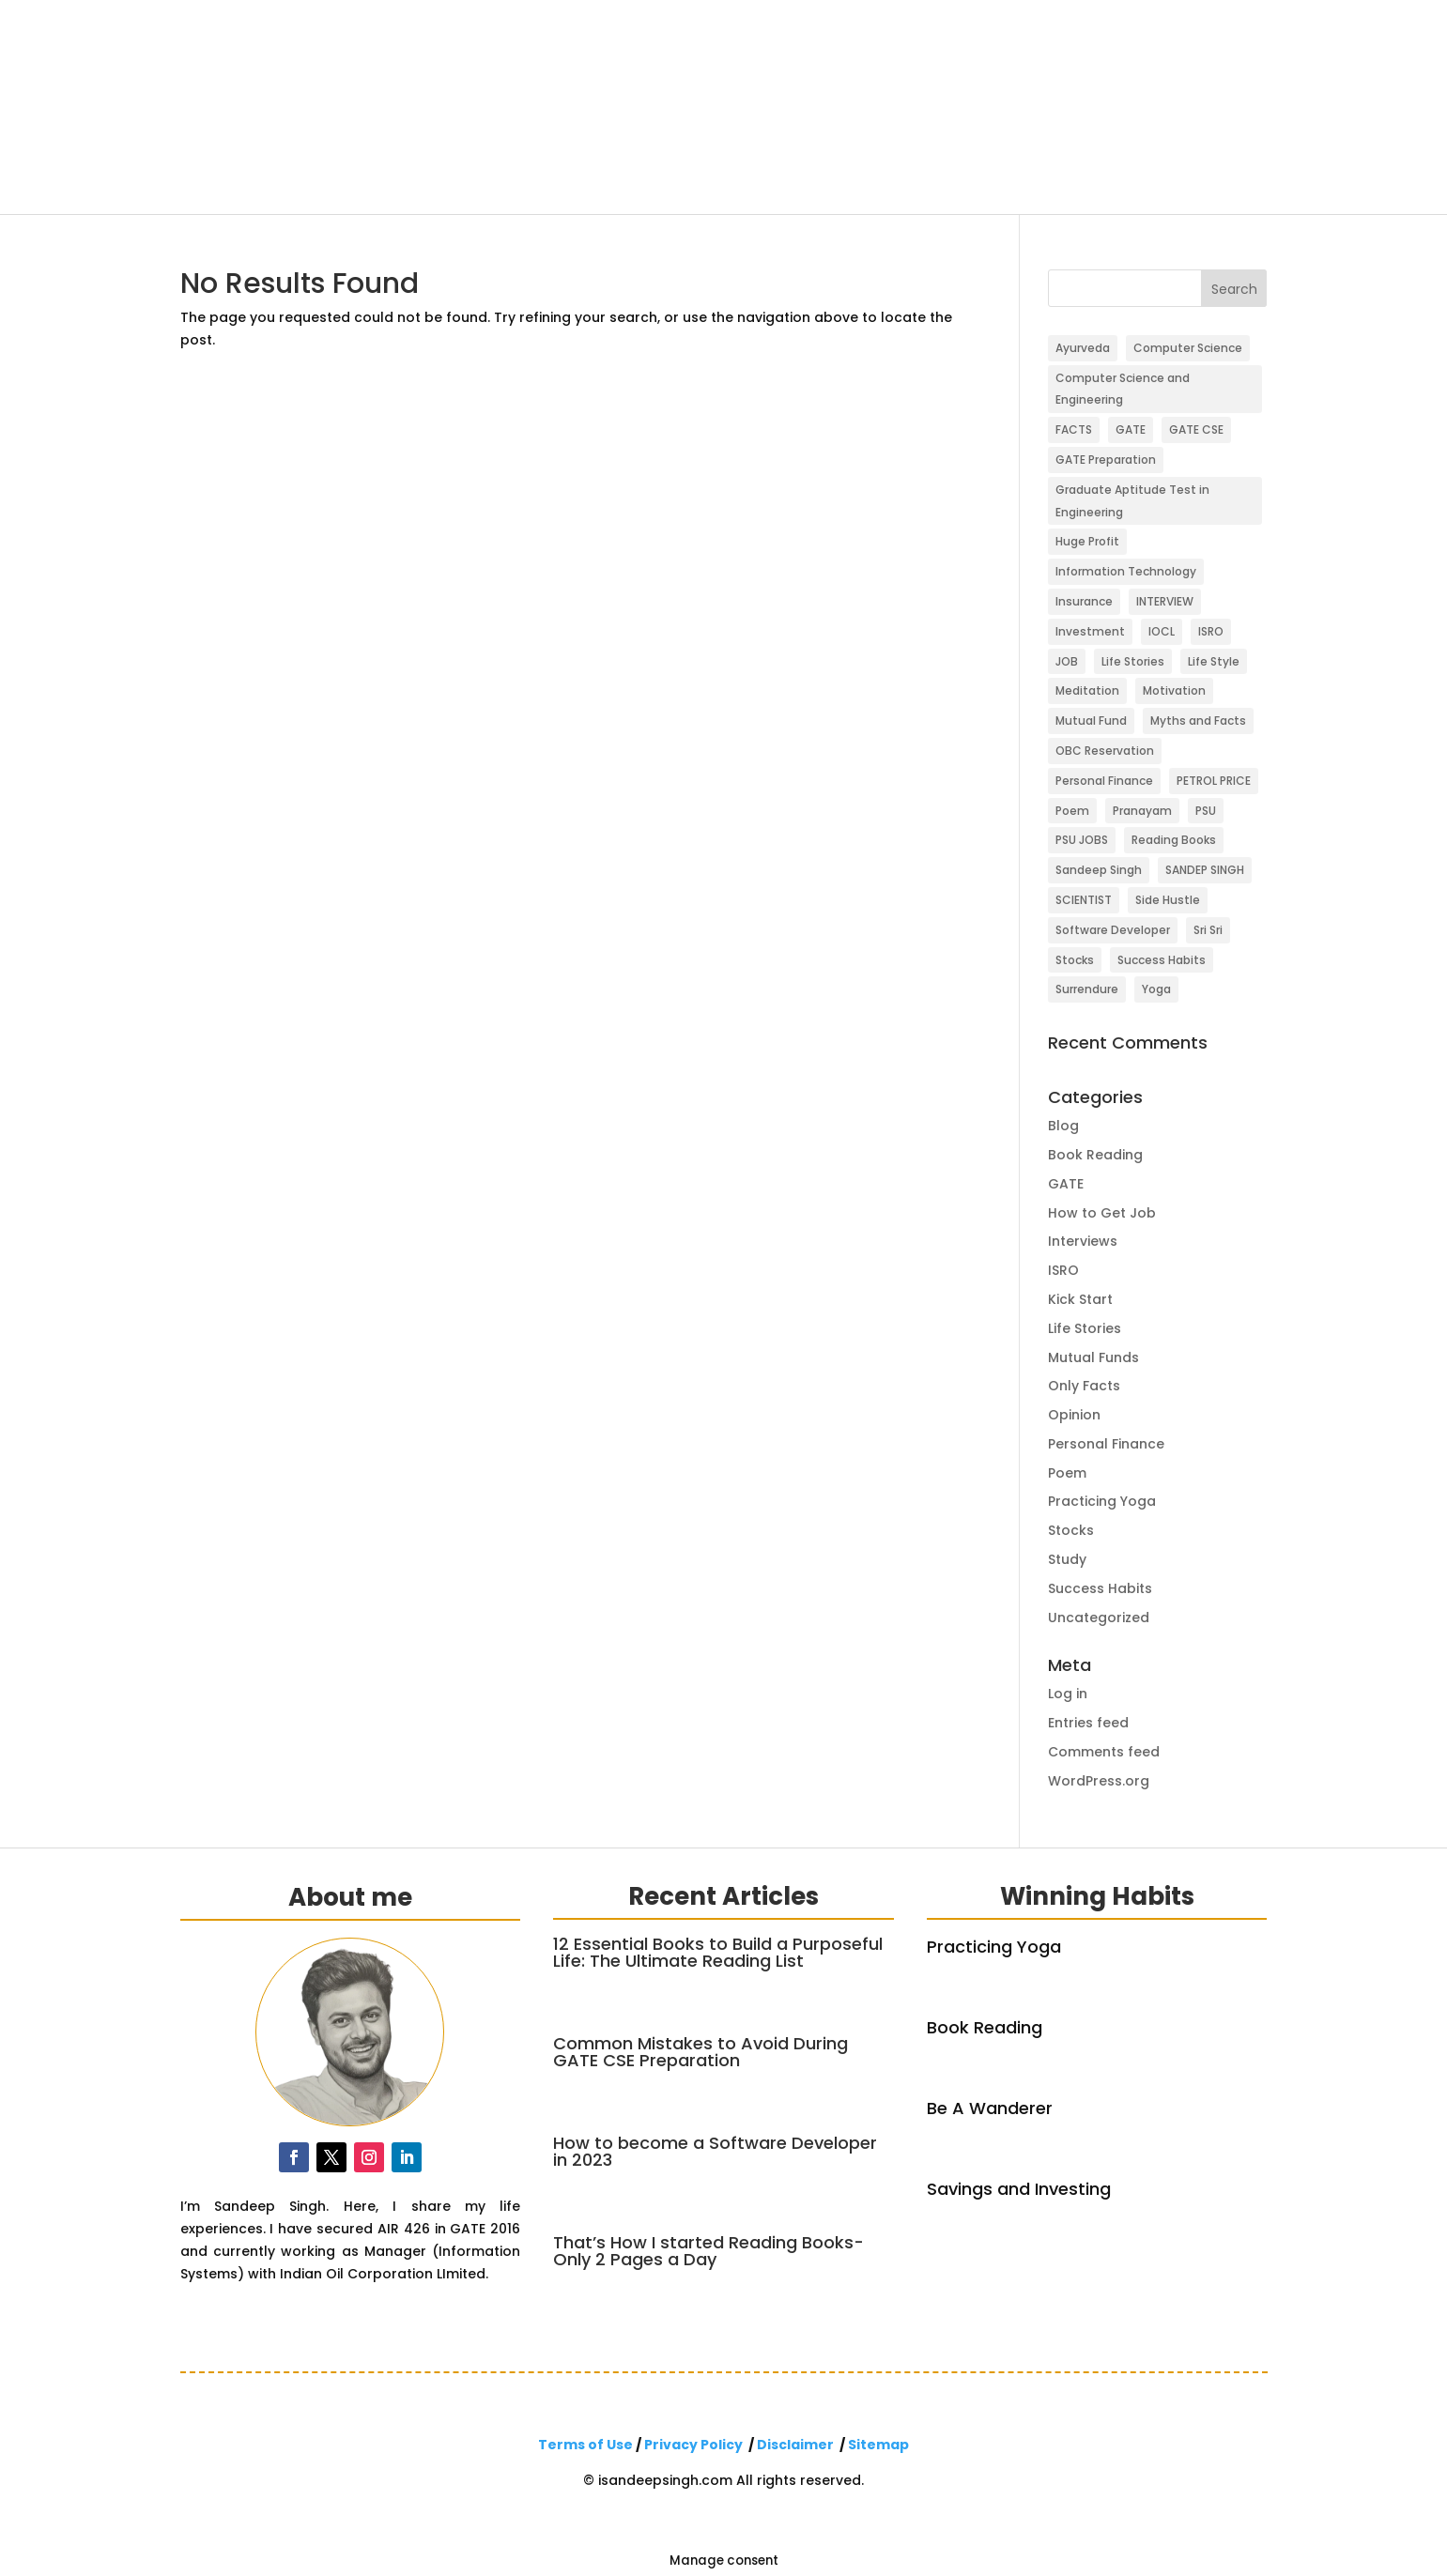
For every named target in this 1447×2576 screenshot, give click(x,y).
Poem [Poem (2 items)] (1072, 811)
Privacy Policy (693, 2444)
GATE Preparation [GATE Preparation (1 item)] (1105, 460)
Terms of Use (585, 2444)
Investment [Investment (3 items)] (1090, 631)
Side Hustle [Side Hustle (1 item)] (1167, 900)
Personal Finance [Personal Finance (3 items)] (1104, 781)
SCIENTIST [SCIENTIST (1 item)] (1083, 900)
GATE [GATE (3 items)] (1131, 429)
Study (1067, 1559)
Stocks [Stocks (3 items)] (1074, 960)
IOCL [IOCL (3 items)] (1161, 631)
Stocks (1071, 1530)
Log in (1067, 1693)
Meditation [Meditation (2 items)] (1087, 690)
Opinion (1074, 1414)
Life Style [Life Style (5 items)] (1213, 661)
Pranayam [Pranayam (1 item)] (1142, 811)
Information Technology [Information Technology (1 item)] (1125, 571)
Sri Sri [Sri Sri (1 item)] (1208, 930)
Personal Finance (1106, 1443)
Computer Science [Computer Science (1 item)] (1187, 348)
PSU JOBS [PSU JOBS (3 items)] (1081, 840)
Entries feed (1088, 1722)
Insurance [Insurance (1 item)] (1084, 601)
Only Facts (1084, 1385)
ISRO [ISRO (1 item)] (1211, 631)
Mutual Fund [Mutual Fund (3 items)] (1091, 720)
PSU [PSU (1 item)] (1205, 811)
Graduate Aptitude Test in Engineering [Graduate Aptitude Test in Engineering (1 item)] (1132, 501)
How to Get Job (1102, 1213)
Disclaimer (795, 2444)
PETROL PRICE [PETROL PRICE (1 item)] (1214, 781)
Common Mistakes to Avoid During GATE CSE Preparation (700, 2052)
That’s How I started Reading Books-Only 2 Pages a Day (708, 2251)
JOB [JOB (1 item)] (1066, 661)
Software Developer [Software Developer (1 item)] (1112, 930)
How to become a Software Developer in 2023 (715, 2151)
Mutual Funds (1093, 1357)
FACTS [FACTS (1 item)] (1073, 429)
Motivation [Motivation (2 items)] (1174, 690)
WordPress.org (1098, 1780)
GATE (1066, 1183)
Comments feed (1104, 1751)
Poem (1067, 1473)
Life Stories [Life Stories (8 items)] (1132, 661)
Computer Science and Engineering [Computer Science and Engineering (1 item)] (1122, 389)
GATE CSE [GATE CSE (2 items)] (1196, 429)
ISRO (1063, 1270)
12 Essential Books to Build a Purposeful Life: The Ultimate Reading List (718, 1952)
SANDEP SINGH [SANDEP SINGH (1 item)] (1204, 870)
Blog (1063, 1125)
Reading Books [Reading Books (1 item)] (1173, 840)
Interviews (1082, 1241)
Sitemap (878, 2444)
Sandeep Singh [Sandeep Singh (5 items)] (1098, 870)
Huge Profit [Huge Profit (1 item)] (1087, 541)
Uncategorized (1098, 1617)
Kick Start (1080, 1299)
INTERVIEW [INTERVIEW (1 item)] (1164, 601)
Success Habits (1100, 1588)
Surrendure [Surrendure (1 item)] (1086, 989)
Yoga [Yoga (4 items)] (1156, 989)
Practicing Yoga (1102, 1501)
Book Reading (1095, 1154)
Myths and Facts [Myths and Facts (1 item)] (1198, 720)
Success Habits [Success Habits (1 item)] (1161, 960)
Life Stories (1084, 1328)
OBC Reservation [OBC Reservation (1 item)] (1104, 751)
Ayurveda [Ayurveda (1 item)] (1082, 348)
